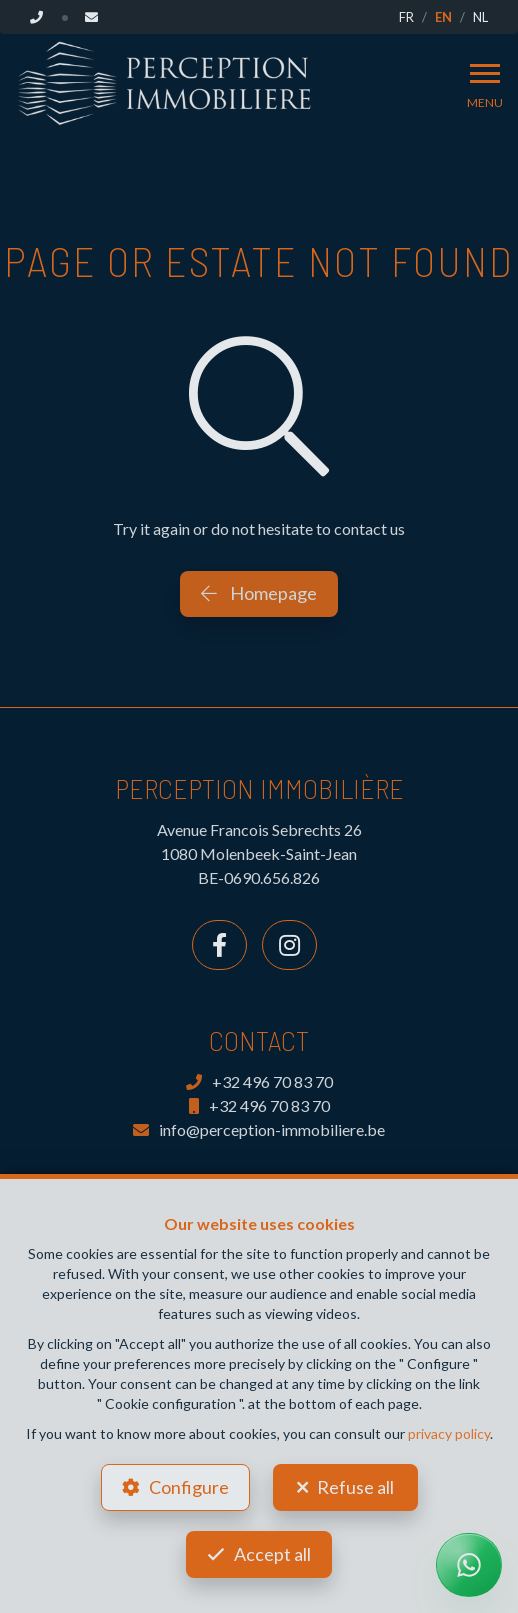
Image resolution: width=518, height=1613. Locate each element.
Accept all (272, 1554)
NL (480, 17)
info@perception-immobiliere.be (259, 1129)
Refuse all (355, 1487)
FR (406, 17)
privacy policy (449, 1433)
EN (443, 17)
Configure (189, 1487)
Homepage (259, 593)
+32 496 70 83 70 (259, 1081)
